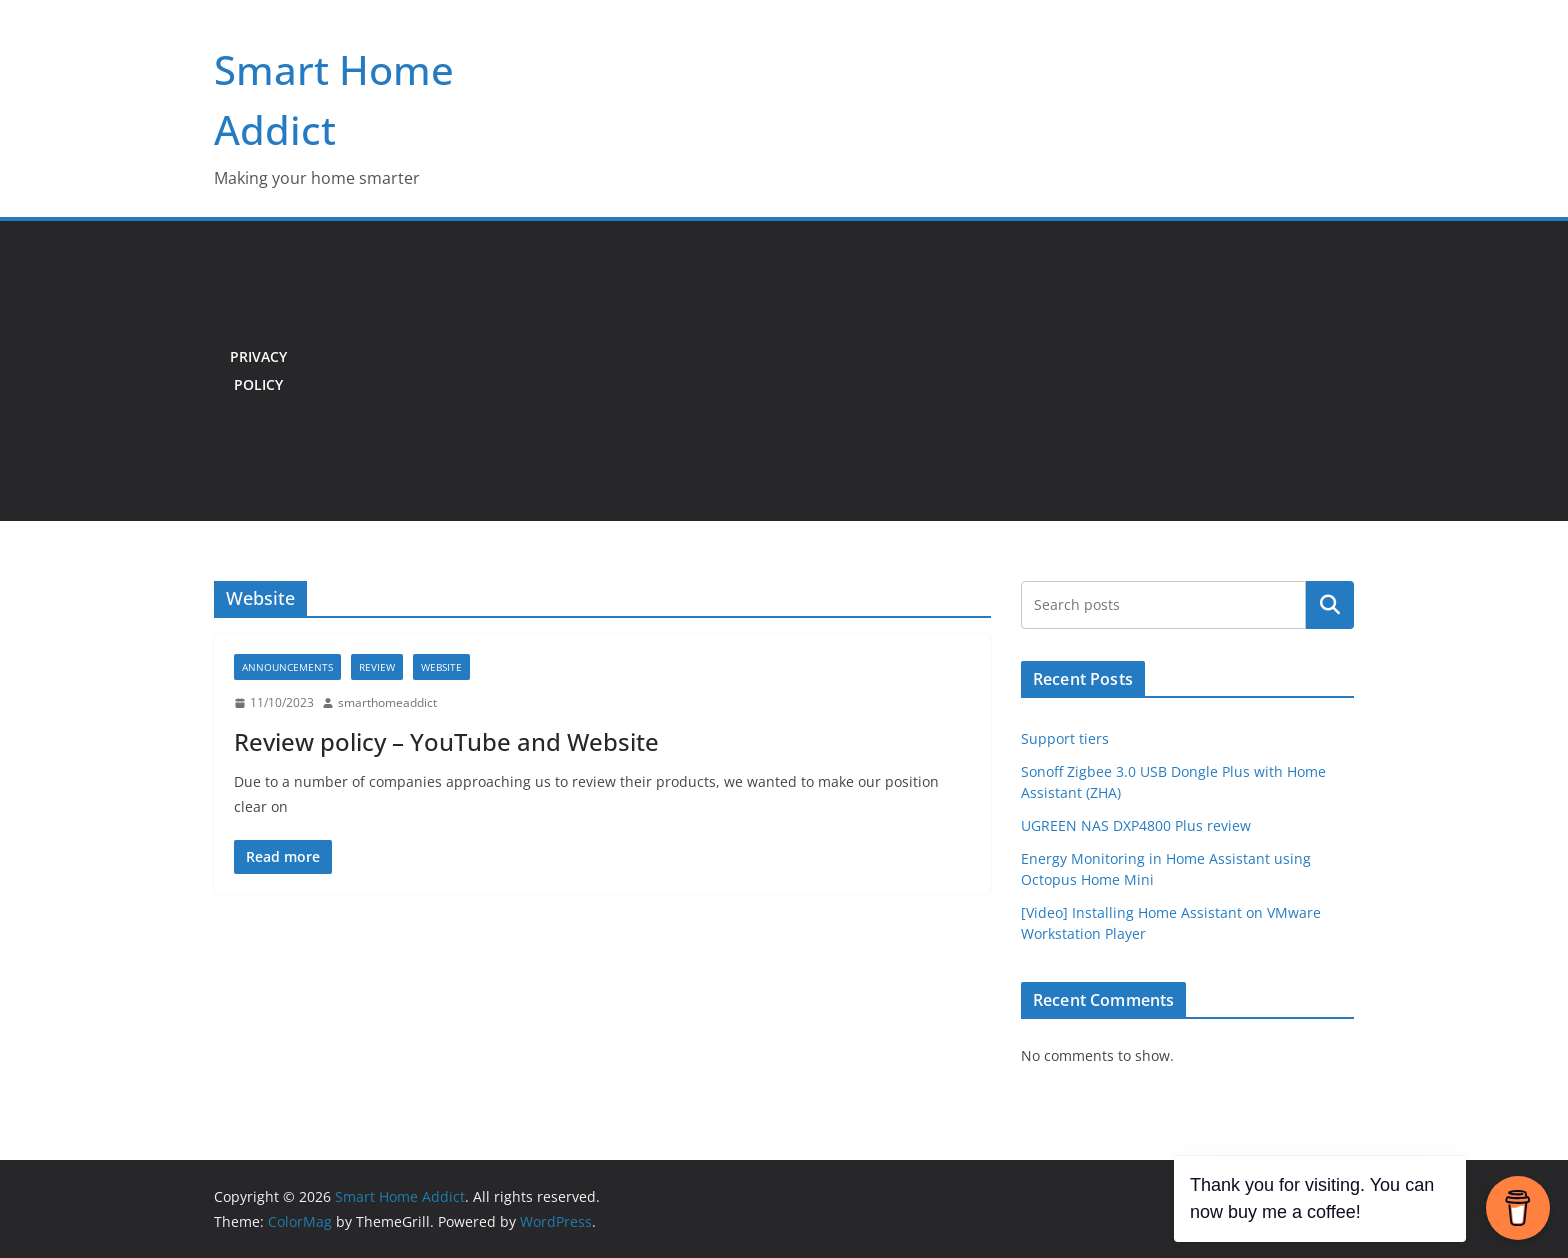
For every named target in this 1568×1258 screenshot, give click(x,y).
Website (441, 667)
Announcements (287, 667)
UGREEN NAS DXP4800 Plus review (1136, 825)
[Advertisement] (828, 371)
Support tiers (1065, 738)
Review (377, 667)
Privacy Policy (258, 370)
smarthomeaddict (387, 702)
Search (1330, 605)
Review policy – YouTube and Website (446, 741)
